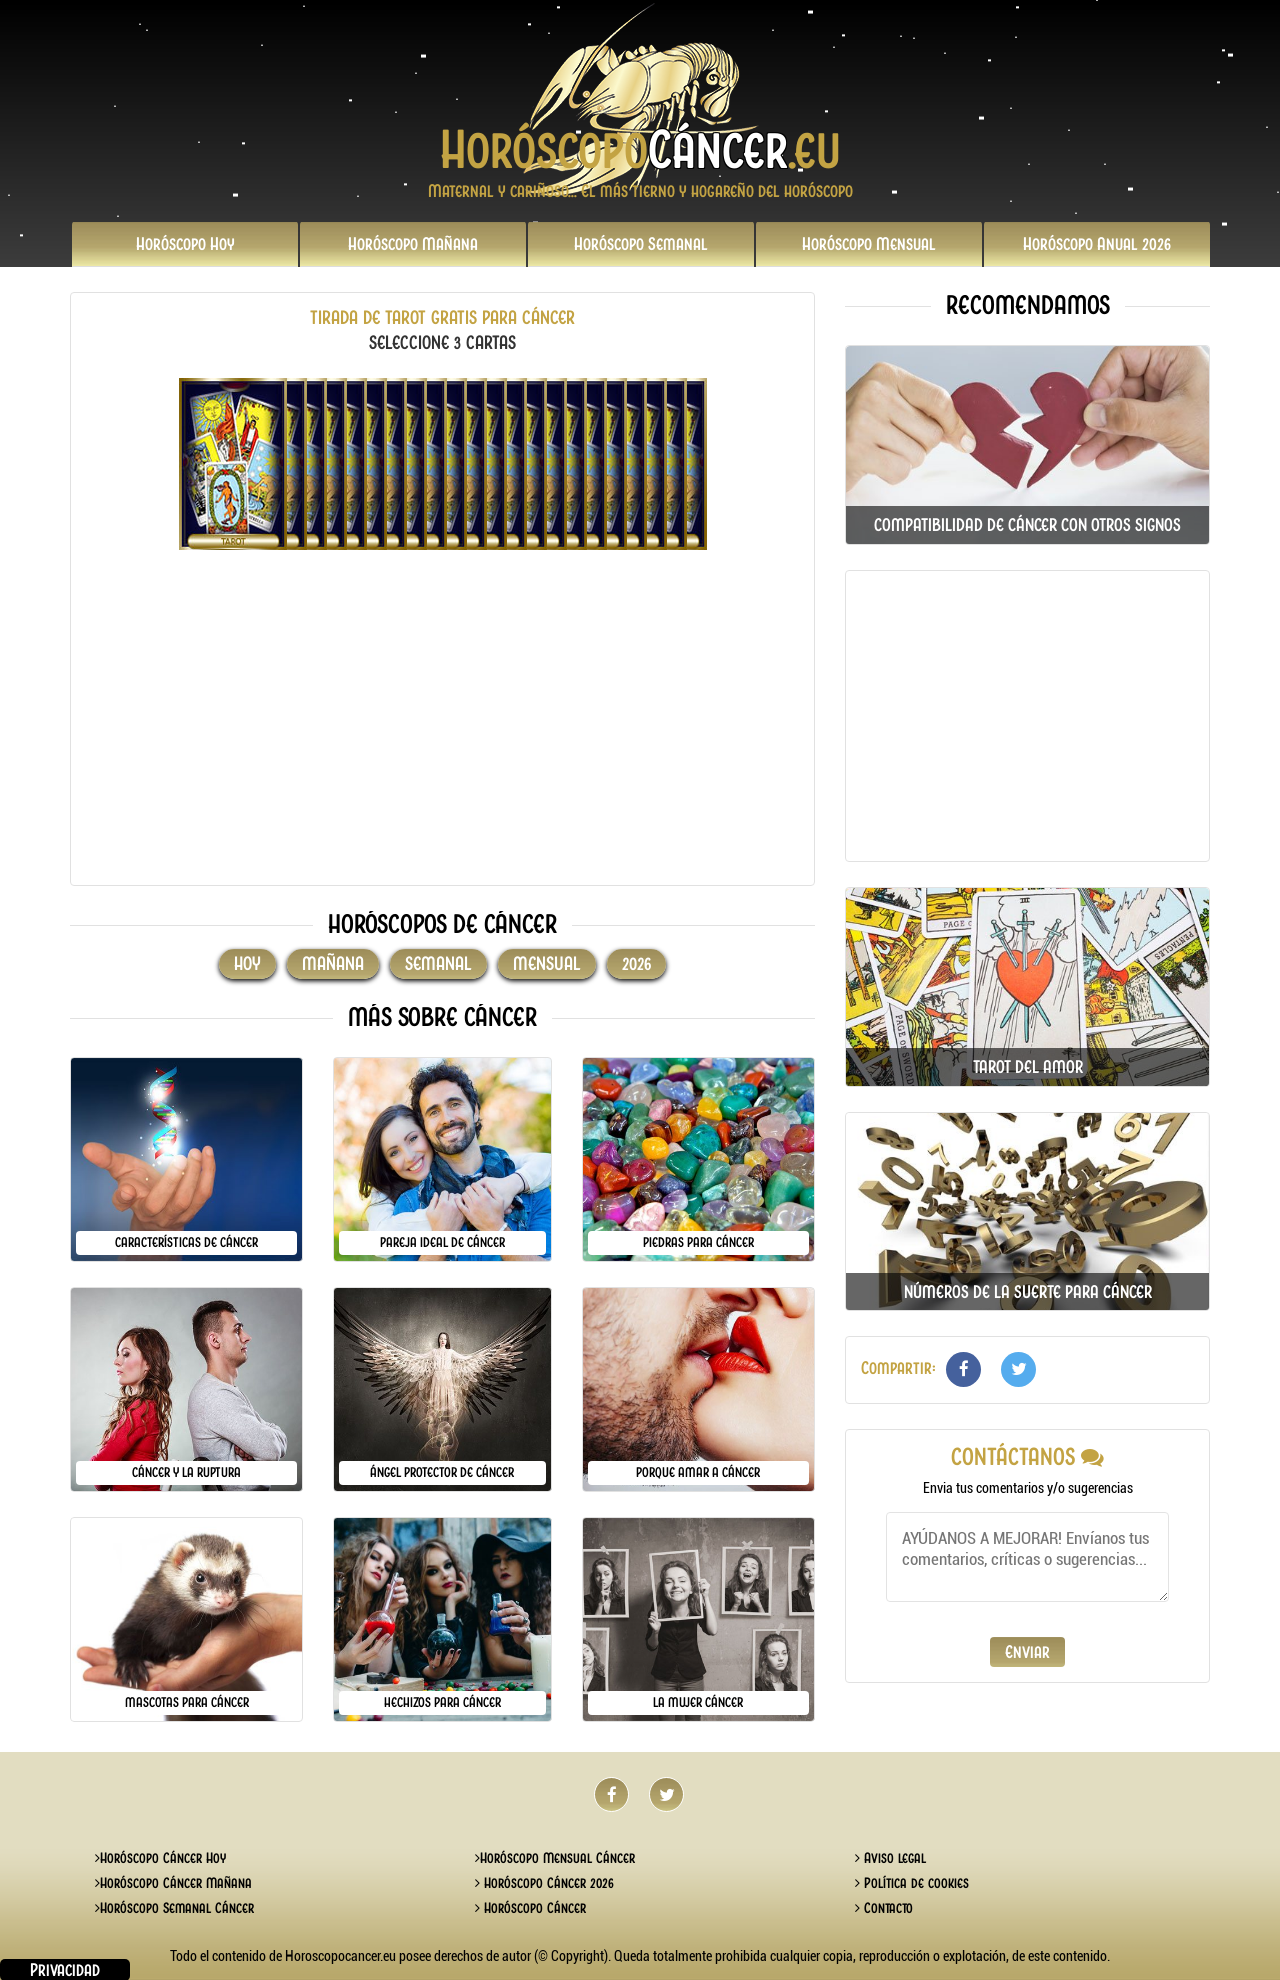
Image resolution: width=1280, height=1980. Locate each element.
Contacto (884, 1908)
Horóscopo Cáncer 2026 (544, 1883)
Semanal (641, 244)
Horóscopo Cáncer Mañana (173, 1883)
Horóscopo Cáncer (530, 1908)
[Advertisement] (442, 730)
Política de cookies (912, 1883)
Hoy (185, 244)
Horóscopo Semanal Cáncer (174, 1908)
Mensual (869, 244)
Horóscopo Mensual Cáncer (555, 1858)
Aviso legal (890, 1858)
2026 (1097, 244)
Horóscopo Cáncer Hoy (160, 1858)
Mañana (413, 244)
